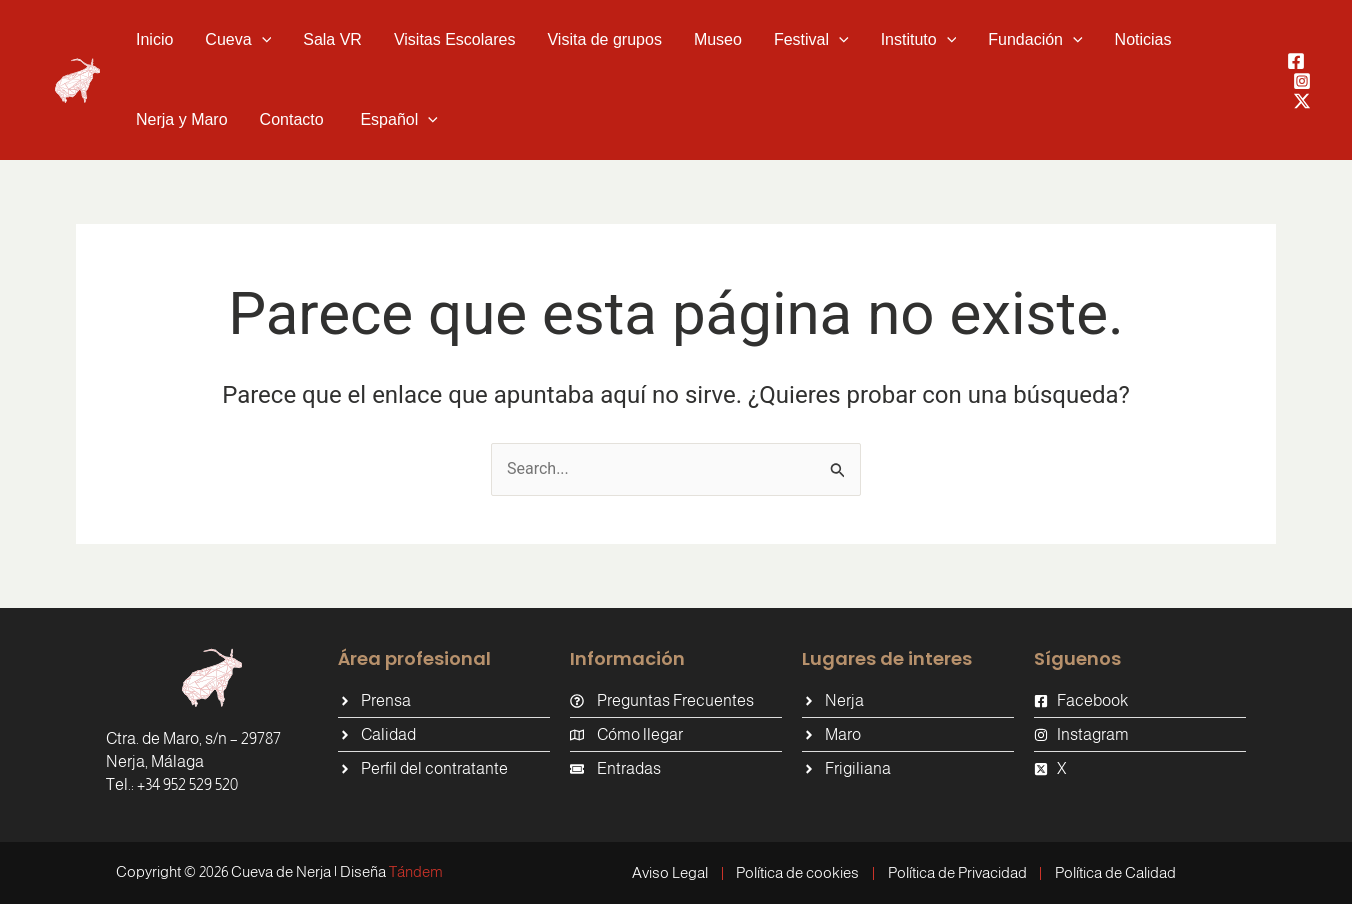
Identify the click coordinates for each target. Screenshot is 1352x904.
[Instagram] (1302, 81)
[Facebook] (1296, 61)
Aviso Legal (669, 872)
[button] (262, 40)
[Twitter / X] (1302, 101)
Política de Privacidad (957, 872)
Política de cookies (797, 872)
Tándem (416, 871)
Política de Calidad (1116, 872)
